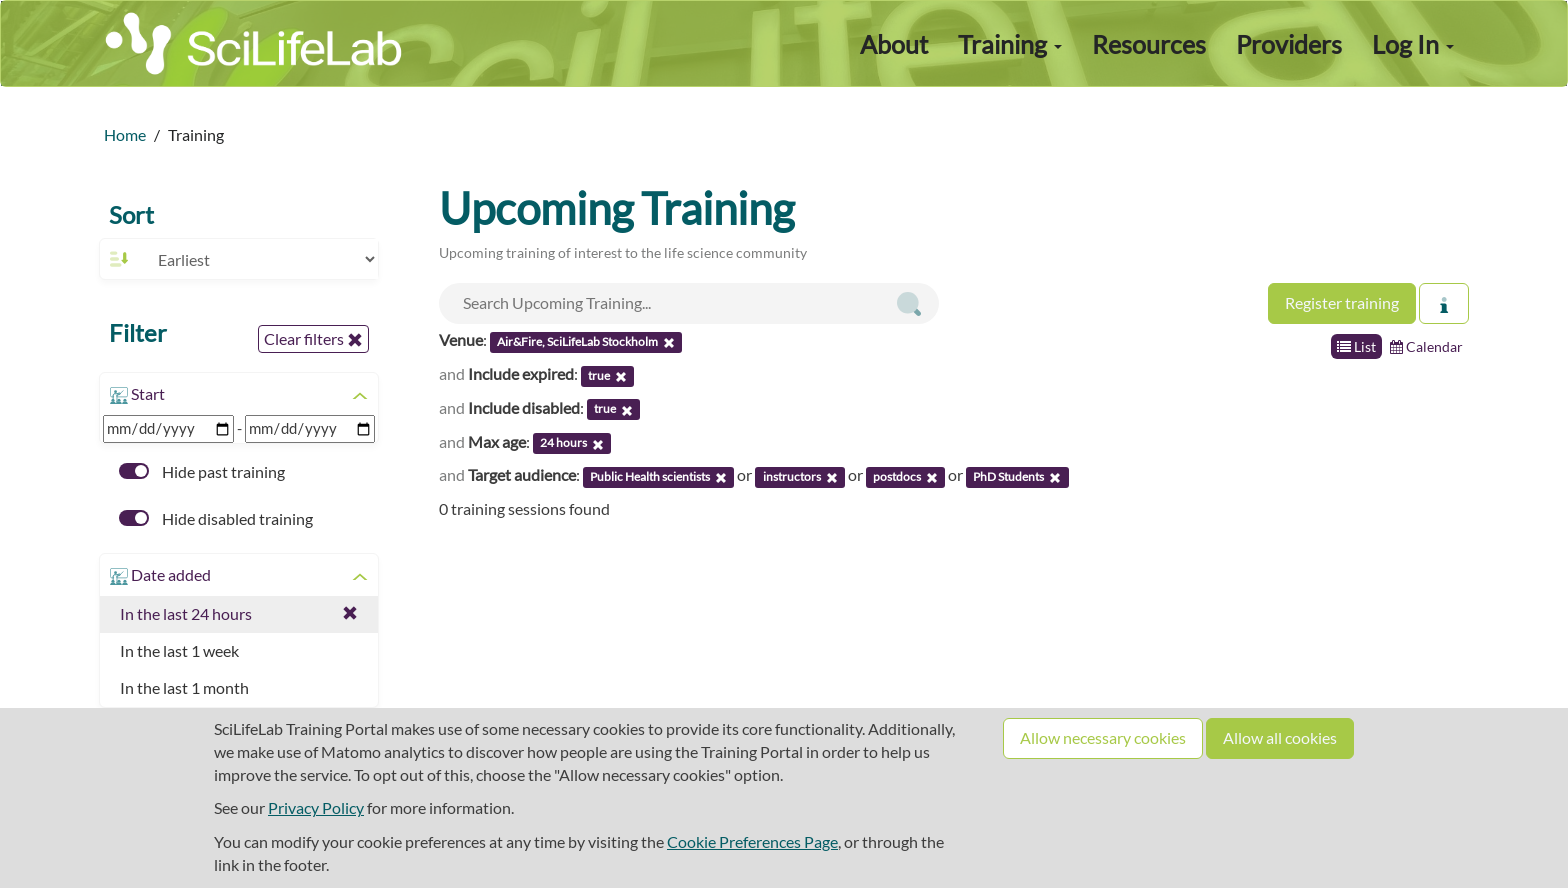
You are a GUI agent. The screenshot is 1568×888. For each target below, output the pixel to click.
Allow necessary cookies (1103, 737)
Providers (1289, 44)
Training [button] (1010, 44)
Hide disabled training (216, 518)
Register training (1342, 302)
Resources (1149, 44)
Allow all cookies (1280, 737)
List (1356, 346)
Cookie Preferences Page (752, 841)
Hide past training (202, 471)
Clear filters (313, 339)
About (894, 44)
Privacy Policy (316, 807)
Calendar (1426, 346)
